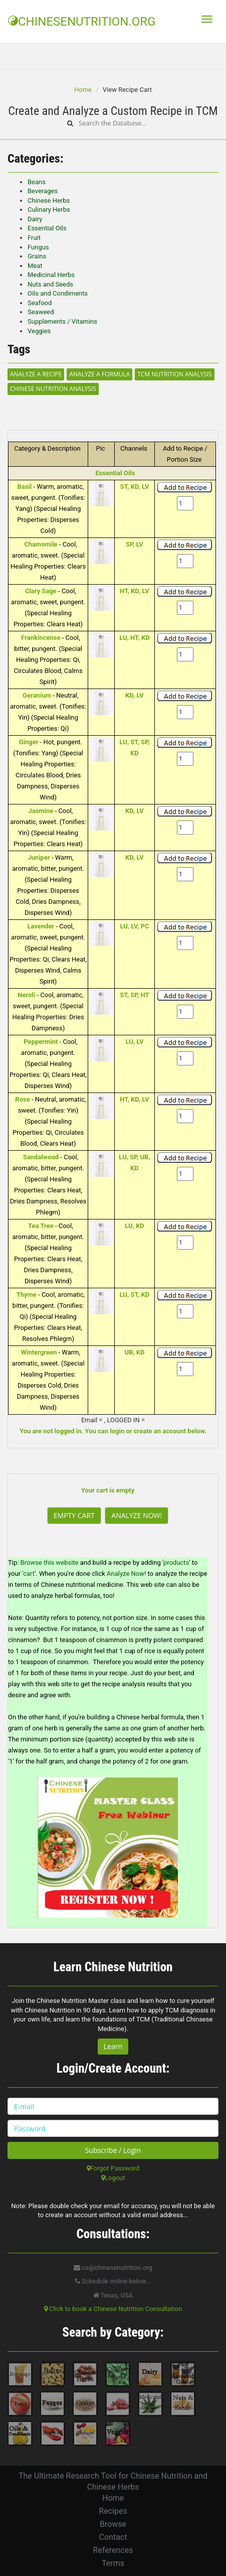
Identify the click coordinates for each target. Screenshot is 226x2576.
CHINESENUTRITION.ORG (81, 22)
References (113, 2550)
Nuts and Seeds (50, 284)
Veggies (39, 331)
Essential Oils (47, 228)
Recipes (113, 2511)
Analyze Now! (136, 1515)
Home (83, 89)
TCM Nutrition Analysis (174, 374)
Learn (113, 2046)
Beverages (43, 191)
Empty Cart (74, 1515)
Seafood (40, 303)
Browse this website (50, 1562)
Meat (35, 265)
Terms (113, 2563)
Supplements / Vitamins (62, 321)
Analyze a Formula (99, 374)
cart (29, 1573)
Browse (113, 2524)
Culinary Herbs (49, 209)
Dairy (35, 219)
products (176, 1562)
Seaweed (41, 312)
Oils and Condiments (58, 293)
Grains (37, 256)
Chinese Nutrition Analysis (53, 388)
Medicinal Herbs (51, 275)
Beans (37, 182)
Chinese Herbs (49, 200)
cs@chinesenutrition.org (113, 2267)
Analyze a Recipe (36, 374)
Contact (113, 2537)
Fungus (38, 247)
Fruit (34, 237)
